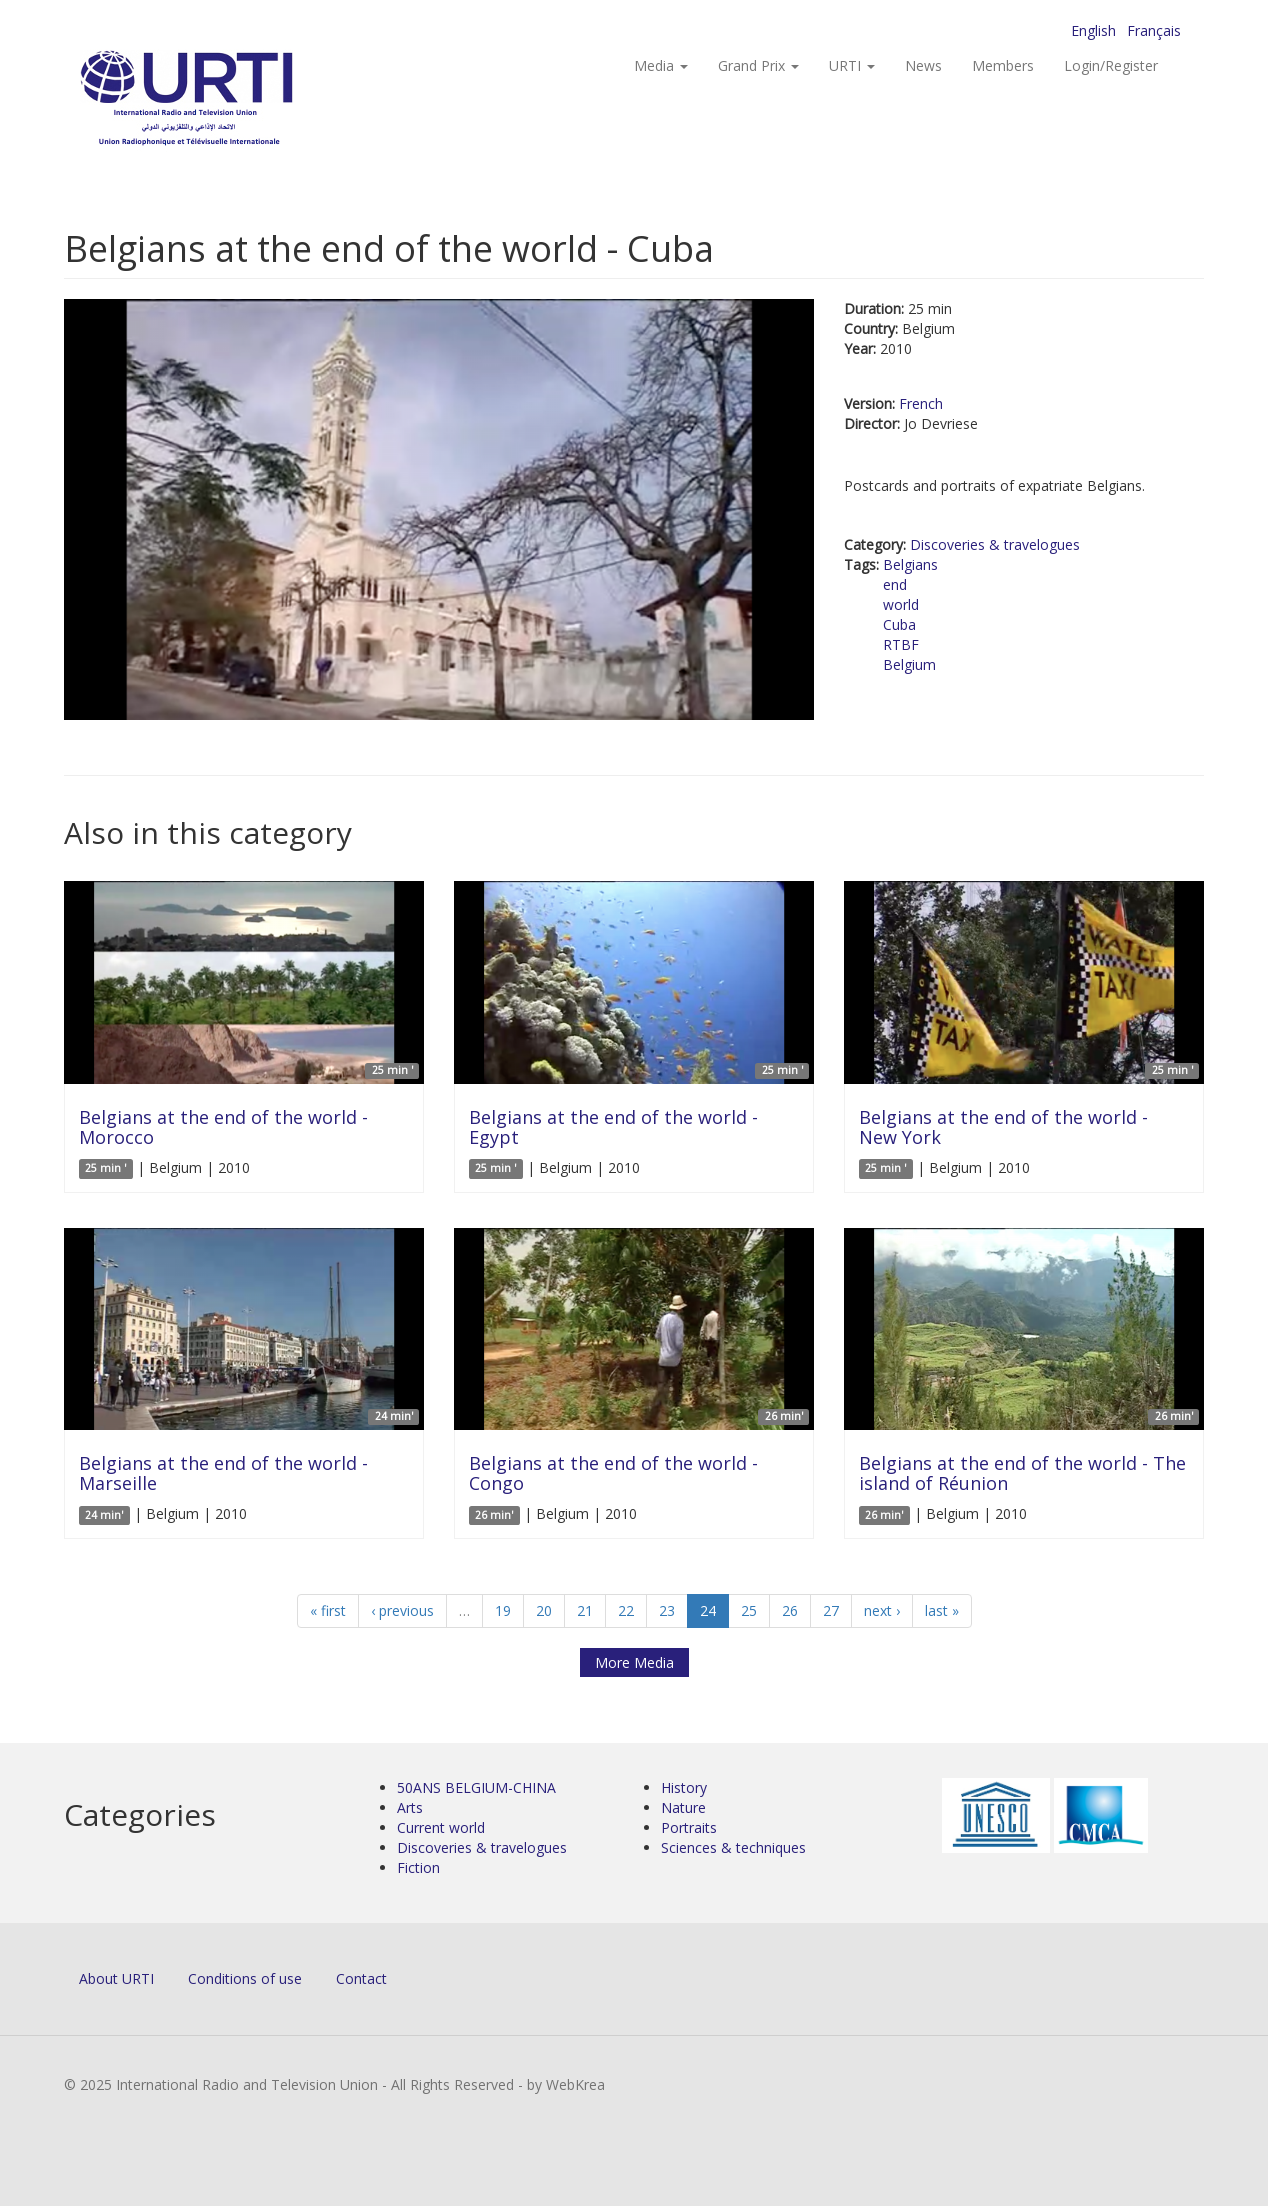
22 (626, 1610)
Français (1154, 30)
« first (328, 1610)
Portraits (689, 1827)
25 (749, 1610)
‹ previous (402, 1610)
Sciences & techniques (733, 1847)
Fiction (418, 1867)
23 (667, 1610)
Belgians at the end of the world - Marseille (223, 1473)
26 (790, 1610)
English (1093, 30)
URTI (852, 65)
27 (831, 1610)
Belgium (909, 664)
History (684, 1787)
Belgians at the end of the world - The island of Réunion (1022, 1473)
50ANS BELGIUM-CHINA (476, 1787)
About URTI (116, 1978)
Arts (410, 1807)
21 (585, 1610)
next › (882, 1610)
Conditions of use (245, 1978)
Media (661, 65)
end (895, 584)
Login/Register (1111, 65)
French (921, 403)
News (923, 65)
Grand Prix (758, 65)
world (901, 604)
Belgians (910, 564)
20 (544, 1610)
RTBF (901, 644)
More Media (634, 1662)
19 (503, 1610)
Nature (683, 1807)
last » (942, 1610)
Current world (441, 1827)
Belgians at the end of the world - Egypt (613, 1127)
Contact (361, 1978)
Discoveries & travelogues (995, 544)
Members (1003, 65)
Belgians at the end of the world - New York (1003, 1127)
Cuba (899, 624)
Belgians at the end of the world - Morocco (223, 1127)
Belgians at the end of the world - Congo (613, 1473)
